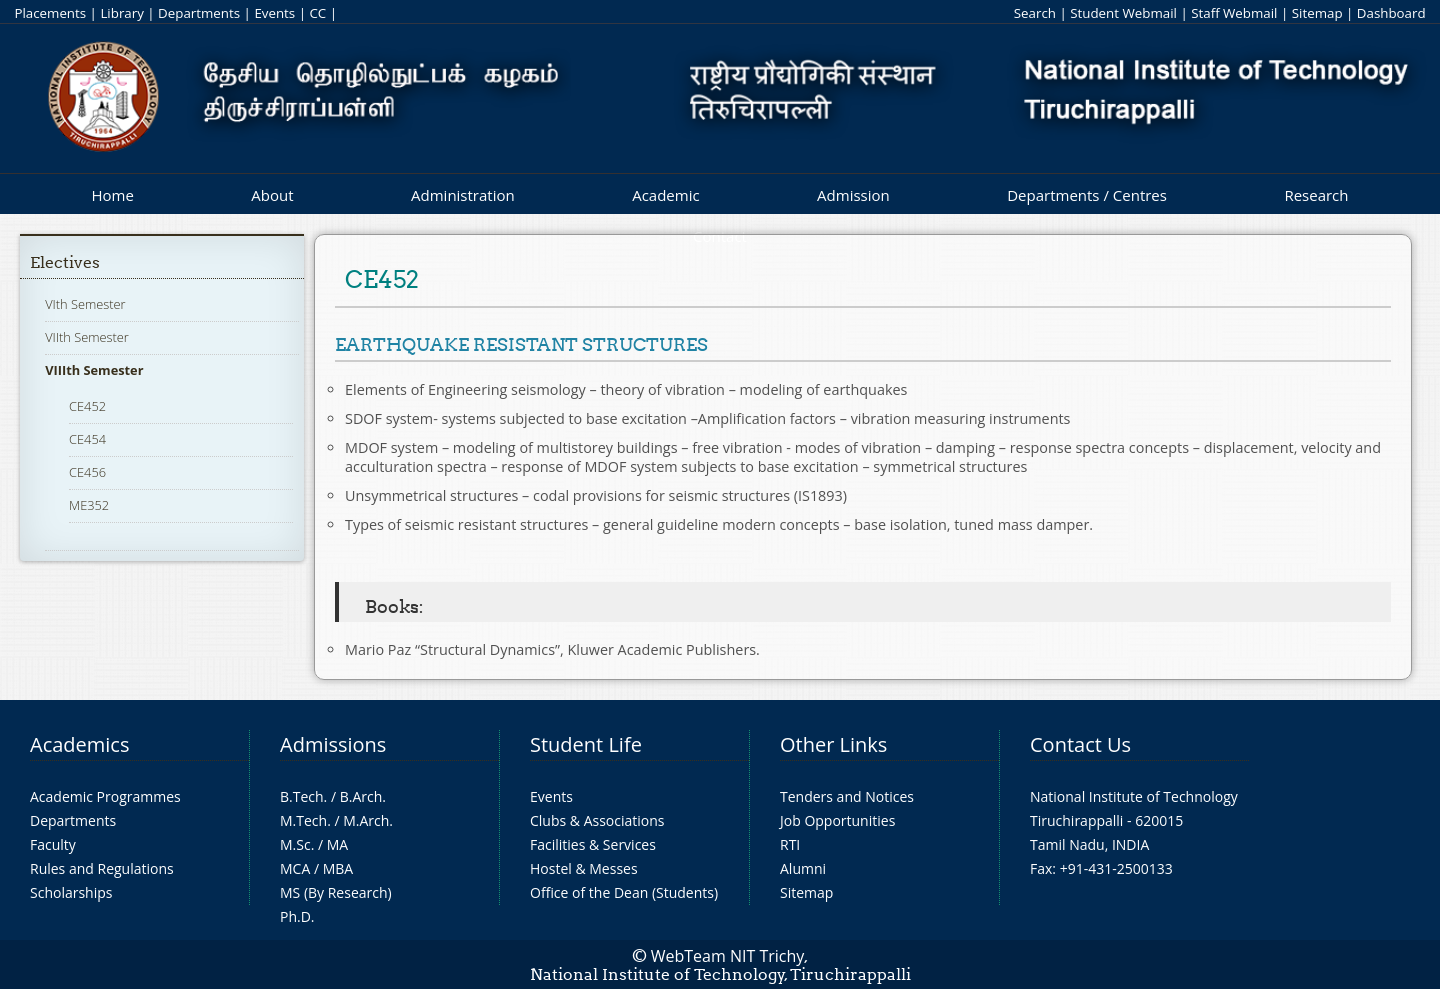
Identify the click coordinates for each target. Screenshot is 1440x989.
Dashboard (1391, 13)
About (272, 195)
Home (112, 195)
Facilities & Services (593, 844)
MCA (295, 868)
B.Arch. (363, 796)
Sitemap (1317, 13)
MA (337, 844)
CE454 (87, 439)
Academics (79, 744)
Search (1035, 13)
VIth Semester (85, 304)
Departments (199, 13)
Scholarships (71, 892)
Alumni (803, 868)
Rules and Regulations (102, 868)
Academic (665, 195)
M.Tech (303, 820)
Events (274, 13)
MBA (338, 868)
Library (121, 13)
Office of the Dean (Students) (624, 892)
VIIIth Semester (94, 370)
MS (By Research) (336, 892)
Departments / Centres (1087, 195)
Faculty (53, 844)
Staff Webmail (1234, 13)
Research (1316, 195)
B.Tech (302, 796)
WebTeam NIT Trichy (728, 956)
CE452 (87, 406)
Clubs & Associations (597, 820)
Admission (853, 195)
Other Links (833, 744)
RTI (790, 844)
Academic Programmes (105, 796)
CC (317, 13)
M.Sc (295, 844)
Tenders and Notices (847, 796)
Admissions (333, 744)
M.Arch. (368, 820)
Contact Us (1080, 744)
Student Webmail (1123, 13)
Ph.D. (297, 916)
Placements (50, 13)
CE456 (87, 472)
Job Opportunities (837, 820)
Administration (463, 195)
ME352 (89, 505)
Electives (65, 262)
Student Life (586, 744)
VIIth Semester (87, 337)
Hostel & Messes (584, 868)
